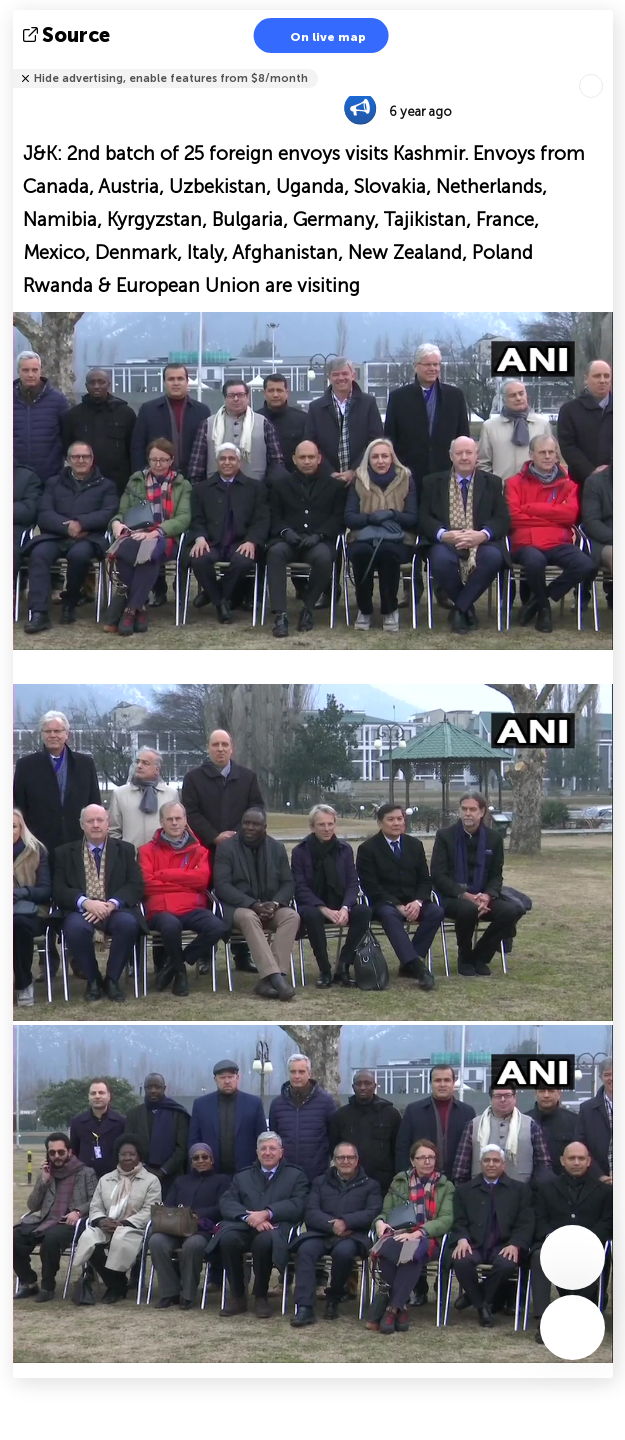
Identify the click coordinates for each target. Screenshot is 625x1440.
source (68, 35)
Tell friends (604, 65)
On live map (315, 35)
